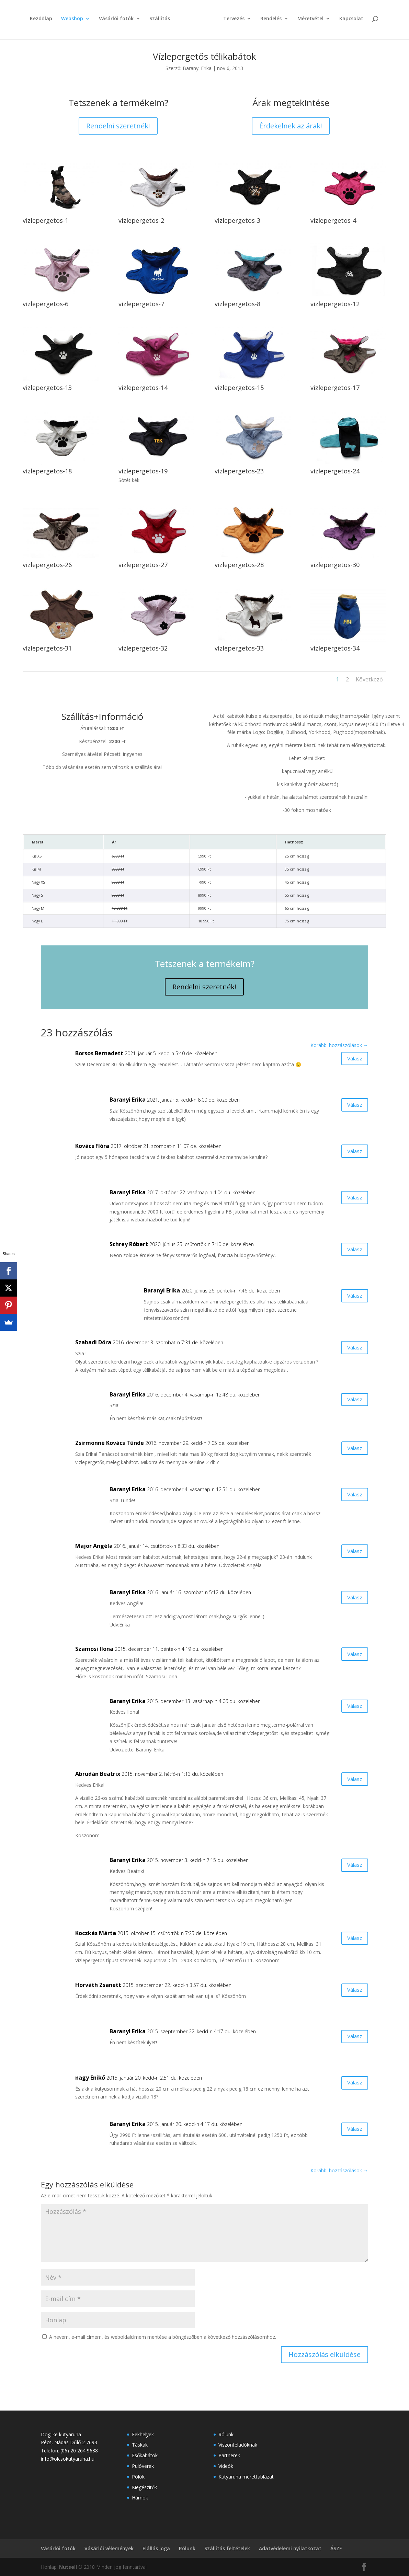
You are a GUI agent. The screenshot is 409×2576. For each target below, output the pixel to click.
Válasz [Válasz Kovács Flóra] (350, 1153)
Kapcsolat (349, 23)
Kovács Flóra (92, 1146)
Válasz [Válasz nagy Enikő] (350, 2084)
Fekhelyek (143, 2434)
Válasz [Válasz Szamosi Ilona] (350, 1655)
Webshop (75, 23)
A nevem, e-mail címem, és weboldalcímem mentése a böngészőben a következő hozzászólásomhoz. (162, 2337)
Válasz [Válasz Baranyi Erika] (350, 1106)
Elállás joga (156, 2548)
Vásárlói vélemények (109, 2548)
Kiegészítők (144, 2487)
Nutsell (68, 2567)
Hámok (140, 2497)
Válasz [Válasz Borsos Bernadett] (350, 1060)
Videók (225, 2466)
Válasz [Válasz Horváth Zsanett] (350, 1992)
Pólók (138, 2476)
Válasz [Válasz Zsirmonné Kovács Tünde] (350, 1449)
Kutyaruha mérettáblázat (246, 2476)
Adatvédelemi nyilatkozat (290, 2548)
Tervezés (231, 23)
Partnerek (229, 2455)
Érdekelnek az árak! (290, 125)
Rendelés (268, 23)
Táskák (140, 2444)
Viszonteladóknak (237, 2444)
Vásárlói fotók (118, 23)
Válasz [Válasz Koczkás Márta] (350, 1940)
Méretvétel (308, 23)
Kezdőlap (43, 23)
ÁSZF (336, 2548)
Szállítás (162, 23)
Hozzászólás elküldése (324, 2354)
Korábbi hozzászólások (339, 1045)
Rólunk (226, 2434)
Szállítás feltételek (227, 2548)
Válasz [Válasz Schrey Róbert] (350, 1251)
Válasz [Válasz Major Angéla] (350, 1552)
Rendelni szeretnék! (118, 125)
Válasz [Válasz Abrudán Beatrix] (350, 1780)
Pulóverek (143, 2466)
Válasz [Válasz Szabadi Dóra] (350, 1349)
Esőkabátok (145, 2455)
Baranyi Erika (197, 68)
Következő (369, 679)
